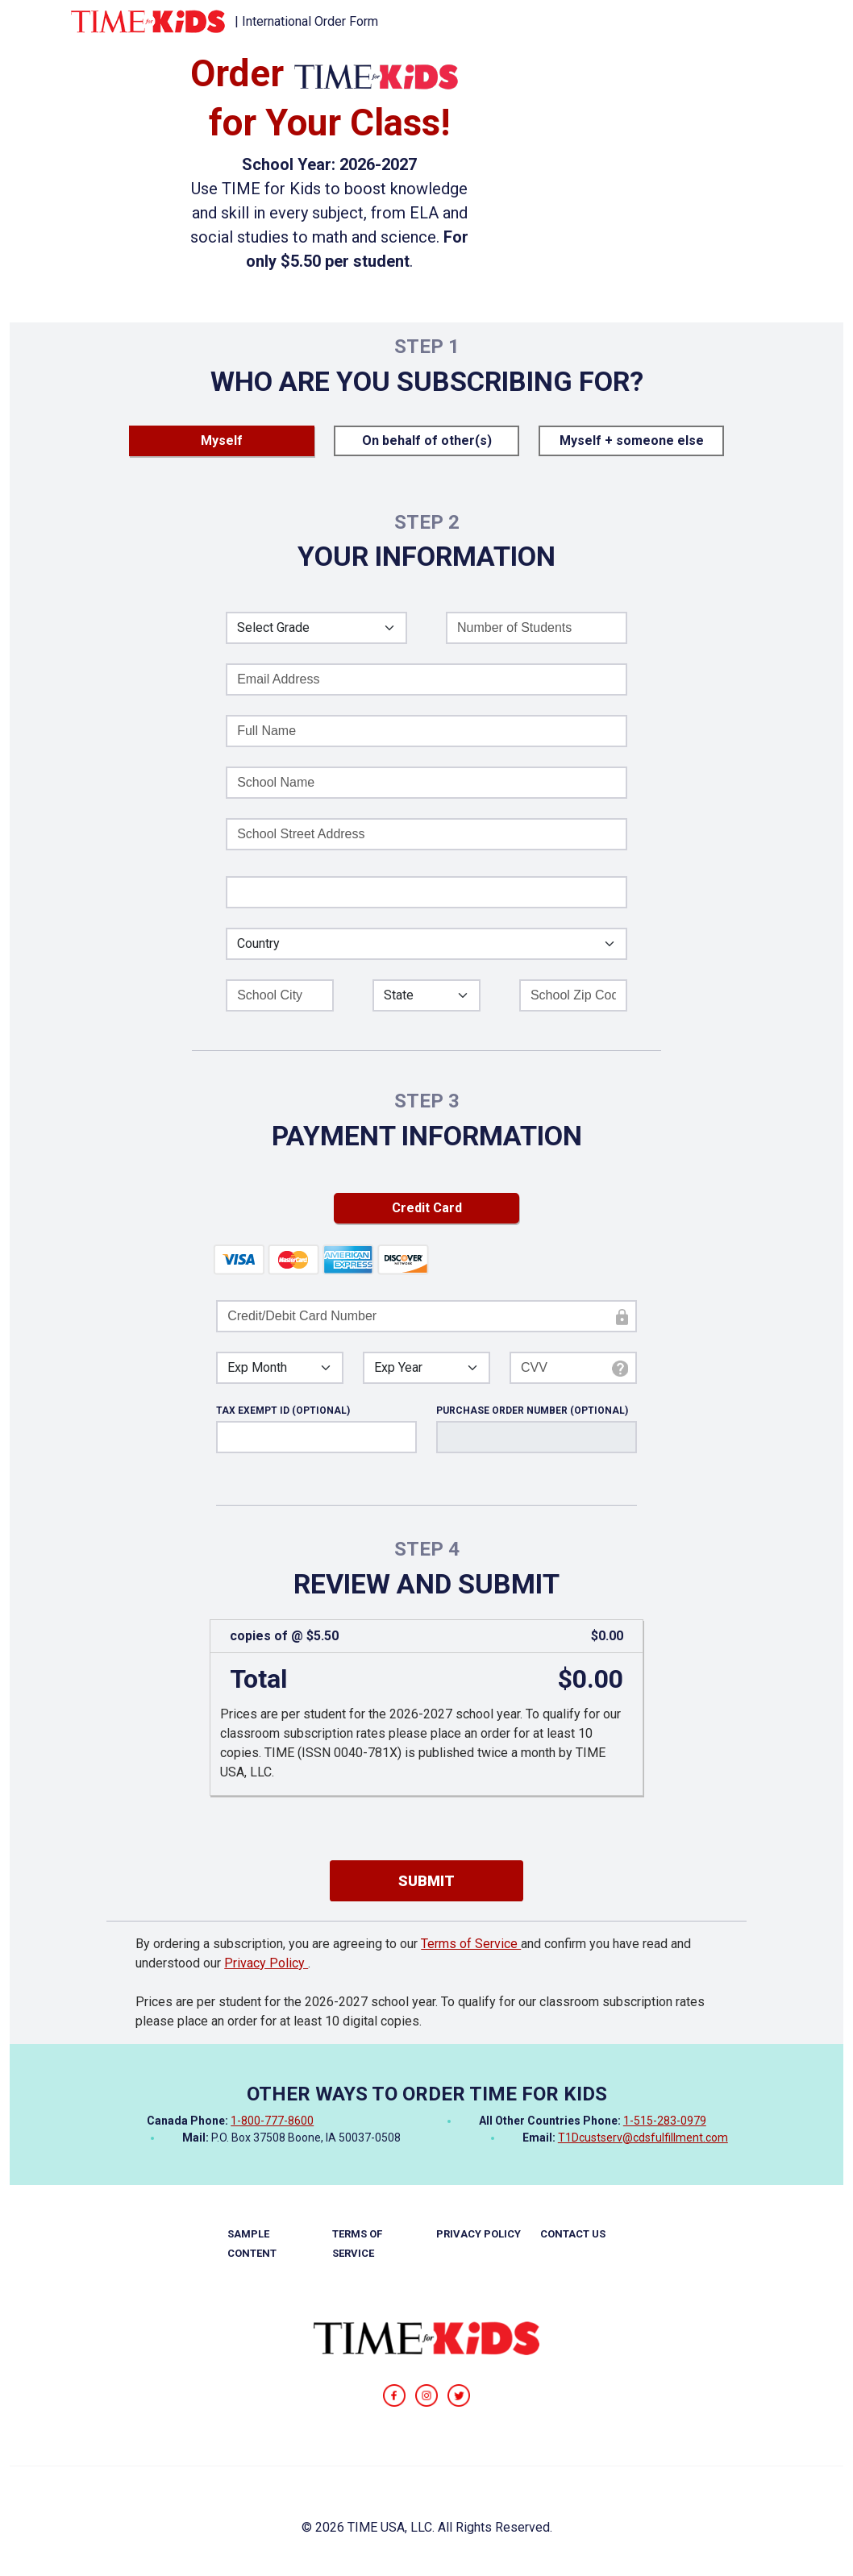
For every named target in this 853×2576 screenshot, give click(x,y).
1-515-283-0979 (664, 2120)
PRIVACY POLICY (478, 2234)
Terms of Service (471, 1943)
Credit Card (427, 1207)
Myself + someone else (632, 440)
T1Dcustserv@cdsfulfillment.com (643, 2137)
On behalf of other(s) (427, 440)
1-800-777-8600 (272, 2120)
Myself (222, 440)
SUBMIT (426, 1880)
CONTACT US (572, 2234)
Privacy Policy (266, 1963)
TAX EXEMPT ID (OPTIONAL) (283, 1410)
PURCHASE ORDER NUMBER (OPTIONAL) (532, 1410)
